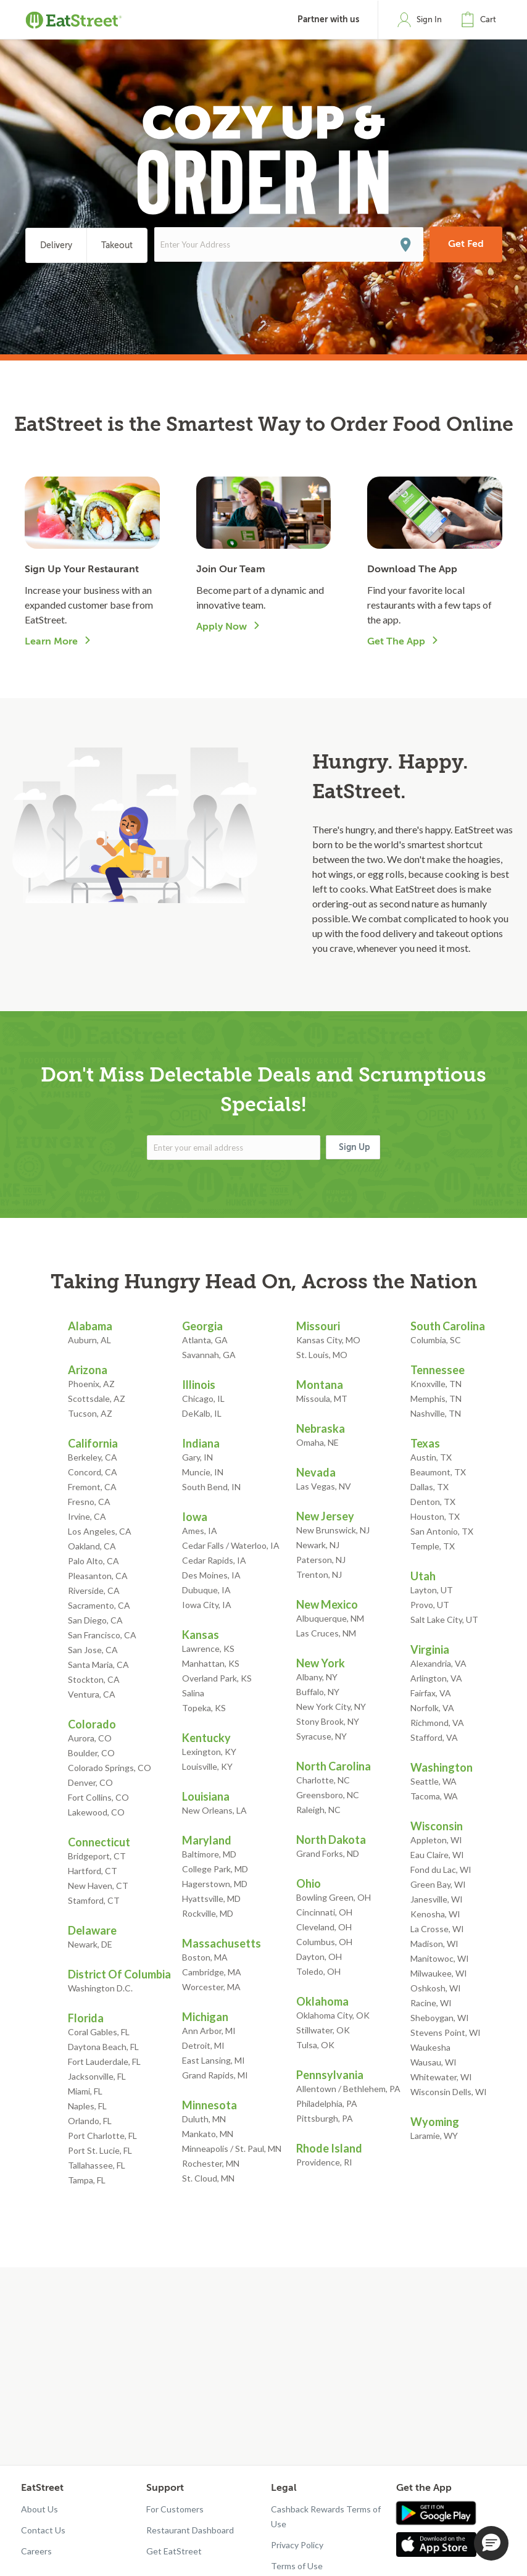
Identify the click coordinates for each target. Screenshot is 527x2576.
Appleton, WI (436, 1840)
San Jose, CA (93, 1649)
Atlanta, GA (205, 1340)
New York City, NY (331, 1706)
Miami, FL (85, 2091)
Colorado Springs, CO (109, 1767)
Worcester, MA (211, 1987)
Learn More (51, 641)
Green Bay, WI (438, 1884)
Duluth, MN (204, 2119)
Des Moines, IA (211, 1575)
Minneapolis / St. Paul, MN (231, 2148)
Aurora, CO (90, 1738)
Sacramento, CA (99, 1605)
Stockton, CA (94, 1679)
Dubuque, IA (206, 1590)
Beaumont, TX (438, 1472)
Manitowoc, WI (439, 1958)
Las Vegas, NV (323, 1486)
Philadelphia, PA (326, 2103)
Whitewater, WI (441, 2077)
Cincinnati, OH (324, 1912)
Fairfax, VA (430, 1693)
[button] (481, 20)
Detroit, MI (203, 2045)
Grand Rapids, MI (215, 2075)
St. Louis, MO (321, 1354)
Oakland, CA (92, 1546)
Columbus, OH (324, 1941)
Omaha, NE (317, 1442)
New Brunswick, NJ (333, 1530)
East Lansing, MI (213, 2060)
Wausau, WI (433, 2062)
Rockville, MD (207, 1913)
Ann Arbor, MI (209, 2030)
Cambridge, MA (211, 1972)
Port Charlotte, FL (102, 2135)
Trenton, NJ (319, 1574)
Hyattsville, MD (211, 1898)
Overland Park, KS (217, 1678)
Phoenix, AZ (91, 1383)
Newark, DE (90, 1944)
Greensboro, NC (327, 1795)
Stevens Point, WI (445, 2032)
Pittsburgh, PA (324, 2118)
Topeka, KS (204, 1708)
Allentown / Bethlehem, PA (348, 2088)
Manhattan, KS (210, 1663)
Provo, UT (429, 1604)
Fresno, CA (89, 1501)
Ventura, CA (91, 1694)
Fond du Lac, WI (440, 1869)
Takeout (117, 245)
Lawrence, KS (208, 1648)
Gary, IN (197, 1457)
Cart (488, 19)
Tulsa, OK (315, 2045)
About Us (39, 2509)
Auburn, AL (89, 1340)
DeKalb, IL (202, 1413)
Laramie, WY (434, 2135)
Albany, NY (317, 1677)
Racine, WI (431, 2003)
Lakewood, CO (96, 1812)
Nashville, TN (435, 1413)
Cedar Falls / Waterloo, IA (231, 1545)
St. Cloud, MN (208, 2178)
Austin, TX (431, 1457)
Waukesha (430, 2047)
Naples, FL (87, 2106)
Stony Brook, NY (327, 1721)
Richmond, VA (437, 1722)
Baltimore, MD (209, 1854)
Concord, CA (92, 1472)
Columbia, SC (435, 1340)
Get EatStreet (174, 2551)
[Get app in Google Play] (436, 2513)
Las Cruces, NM (326, 1633)
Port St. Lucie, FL (100, 2150)
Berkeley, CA (92, 1457)
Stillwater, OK (323, 2030)
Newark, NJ (317, 1545)
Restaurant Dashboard (190, 2530)
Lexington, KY (209, 1751)
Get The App (396, 641)
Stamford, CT (94, 1900)
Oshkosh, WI (435, 1988)
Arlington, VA (436, 1678)
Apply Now (221, 626)
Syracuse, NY (321, 1736)
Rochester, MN (210, 2163)
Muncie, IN (202, 1472)
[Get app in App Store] (439, 2544)
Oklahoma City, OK (333, 2015)
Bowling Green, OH (333, 1897)
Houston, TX (435, 1516)
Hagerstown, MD (214, 1883)
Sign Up (354, 1147)
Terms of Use (297, 2566)
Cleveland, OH (324, 1927)
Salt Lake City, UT (444, 1619)
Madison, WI (434, 1943)
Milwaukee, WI (438, 1973)
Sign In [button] (429, 19)
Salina (193, 1693)
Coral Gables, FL (99, 2032)
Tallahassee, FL (96, 2165)
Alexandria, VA (438, 1663)
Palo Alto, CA (93, 1561)
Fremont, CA (92, 1487)
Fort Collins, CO (98, 1797)
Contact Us (43, 2530)
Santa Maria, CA (98, 1664)
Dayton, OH (319, 1956)
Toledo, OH (318, 1971)
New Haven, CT (98, 1885)
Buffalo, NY (317, 1691)
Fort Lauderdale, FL (104, 2061)
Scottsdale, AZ (96, 1398)
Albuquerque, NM (330, 1618)
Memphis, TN (436, 1398)
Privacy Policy (297, 2545)
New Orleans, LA (214, 1810)
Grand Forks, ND (327, 1853)
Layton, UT (431, 1590)
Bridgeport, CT (97, 1856)
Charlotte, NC (323, 1780)
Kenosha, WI (435, 1914)
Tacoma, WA (434, 1796)
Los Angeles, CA (99, 1531)
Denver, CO (90, 1782)
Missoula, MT (321, 1398)
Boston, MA (205, 1957)
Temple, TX (432, 1546)
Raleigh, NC (318, 1809)
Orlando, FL (90, 2120)
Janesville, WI (436, 1899)
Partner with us (328, 19)
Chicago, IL (203, 1398)
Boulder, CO (91, 1753)
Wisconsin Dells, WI (448, 2091)
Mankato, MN (207, 2133)
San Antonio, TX (441, 1531)
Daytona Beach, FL (103, 2046)
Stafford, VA (434, 1737)
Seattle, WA (433, 1781)
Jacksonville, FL (97, 2076)
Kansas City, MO (328, 1340)
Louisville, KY (207, 1766)
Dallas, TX (429, 1487)
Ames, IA (199, 1530)
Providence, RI (324, 2162)
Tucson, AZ (90, 1413)
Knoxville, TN (436, 1383)
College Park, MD (215, 1869)
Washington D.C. (100, 1988)
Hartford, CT (92, 1870)
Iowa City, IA (206, 1604)
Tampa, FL (87, 2180)
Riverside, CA (94, 1590)
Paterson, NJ (321, 1559)
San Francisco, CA (102, 1635)
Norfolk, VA (432, 1708)
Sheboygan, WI (439, 2017)
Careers (36, 2551)
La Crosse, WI (437, 1929)
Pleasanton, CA (98, 1575)
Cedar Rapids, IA (214, 1560)
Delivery (56, 245)
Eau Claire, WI (437, 1854)
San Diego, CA (95, 1620)
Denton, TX (432, 1501)
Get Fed (466, 243)
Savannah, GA (209, 1354)
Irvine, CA (87, 1516)
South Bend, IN (211, 1487)
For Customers (175, 2509)
